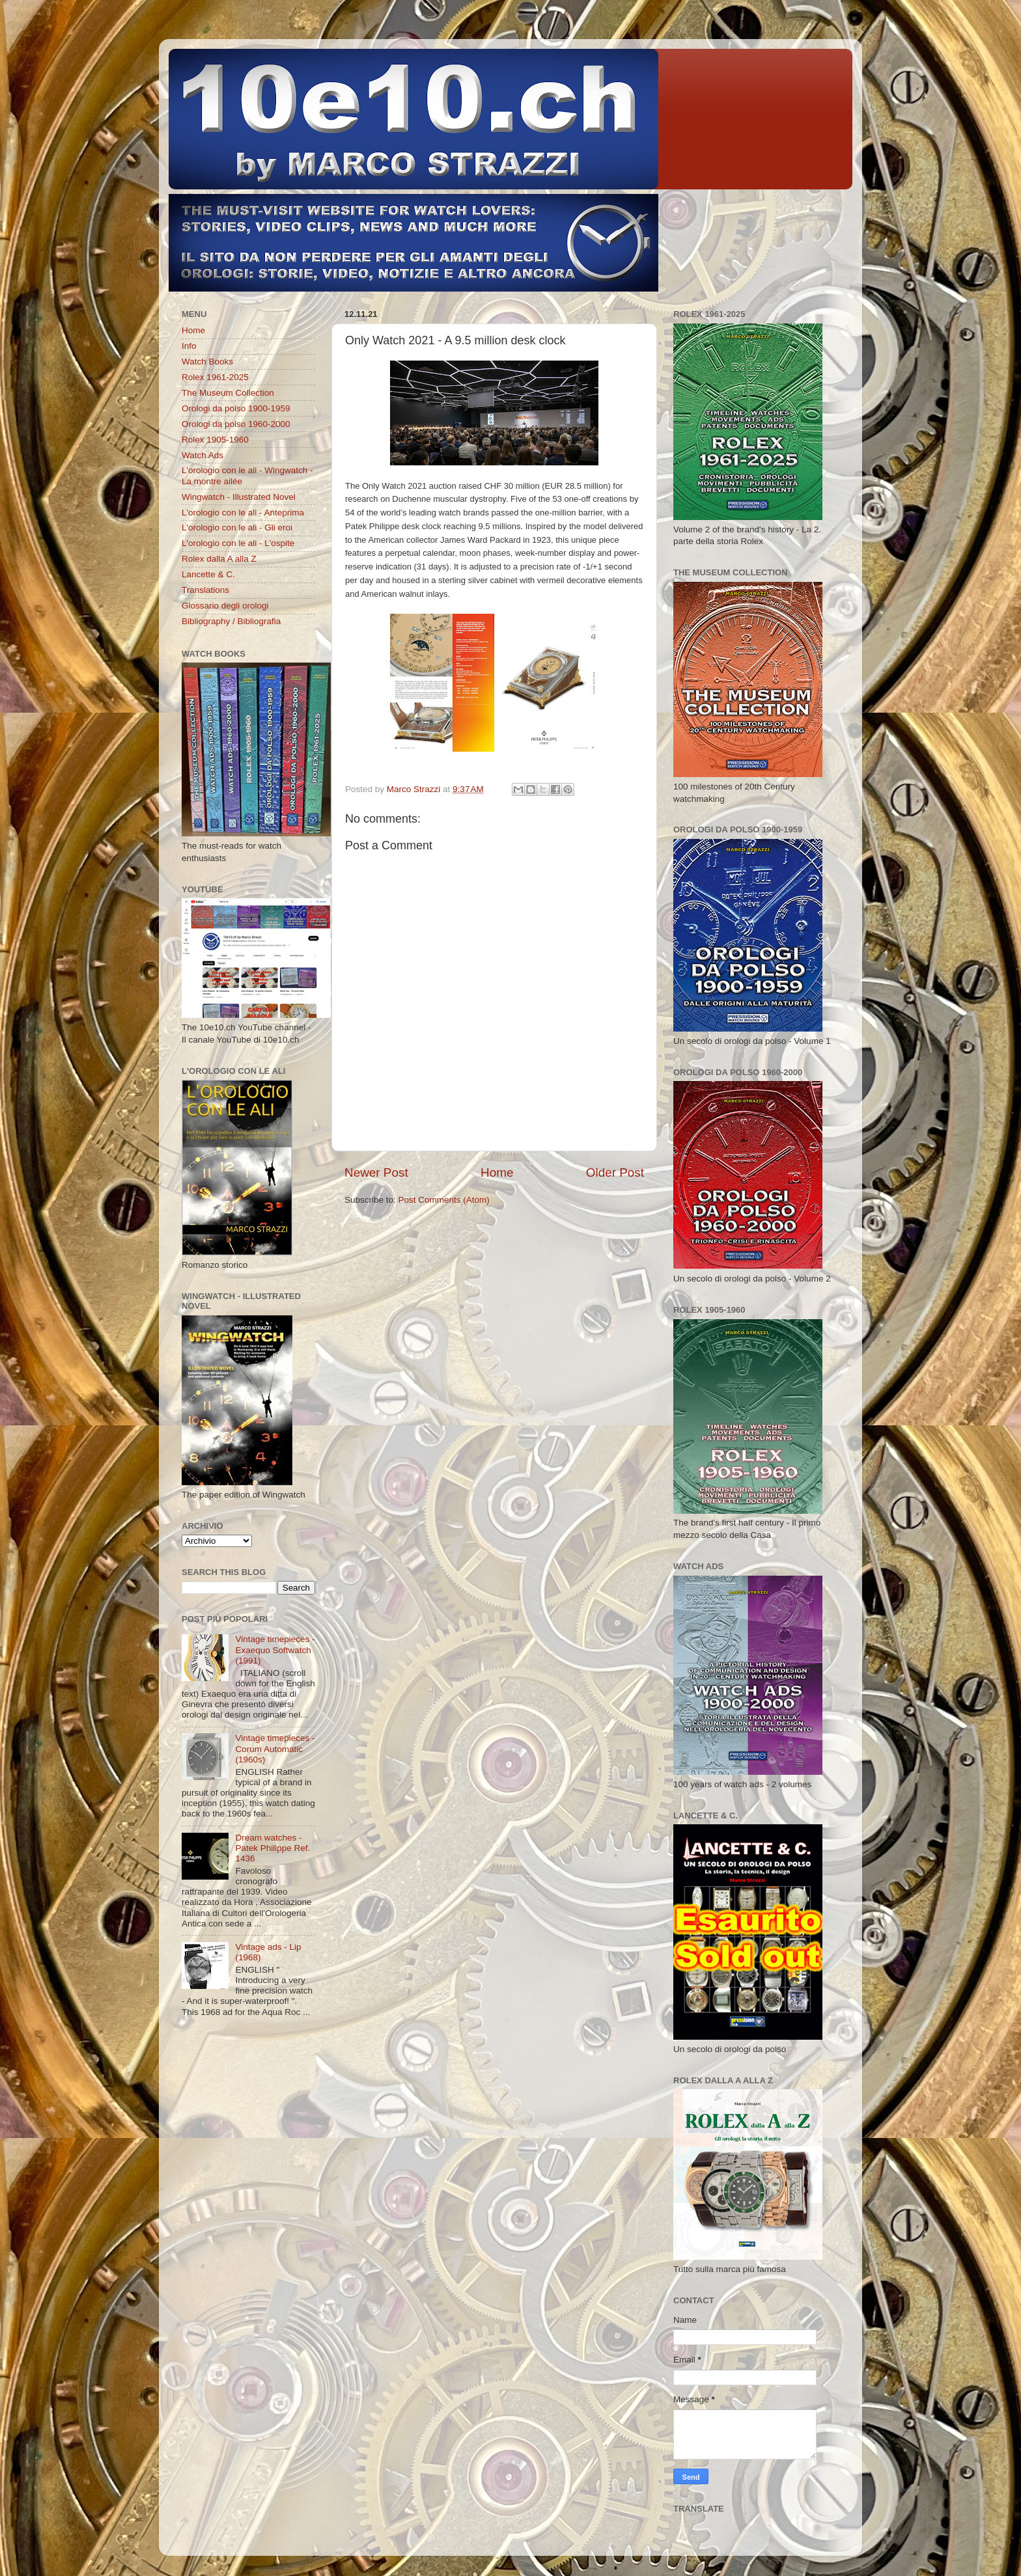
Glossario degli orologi (225, 605)
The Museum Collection (228, 393)
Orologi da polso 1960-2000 (236, 424)
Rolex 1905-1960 (215, 440)
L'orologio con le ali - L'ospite (238, 543)
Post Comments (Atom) (444, 1200)
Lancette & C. (208, 574)
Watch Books (207, 361)
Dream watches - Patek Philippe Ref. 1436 (272, 1848)
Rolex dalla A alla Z (219, 559)
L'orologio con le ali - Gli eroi (237, 527)
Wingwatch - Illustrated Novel (239, 497)
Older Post (615, 1172)
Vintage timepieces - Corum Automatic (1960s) (275, 1748)
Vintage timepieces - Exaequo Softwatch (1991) (275, 1649)
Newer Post (376, 1172)
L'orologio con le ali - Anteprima (243, 512)
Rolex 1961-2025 (215, 377)
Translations (205, 590)
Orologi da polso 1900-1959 (236, 408)
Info (189, 346)
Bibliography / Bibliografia (231, 621)
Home (497, 1172)
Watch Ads (202, 455)
